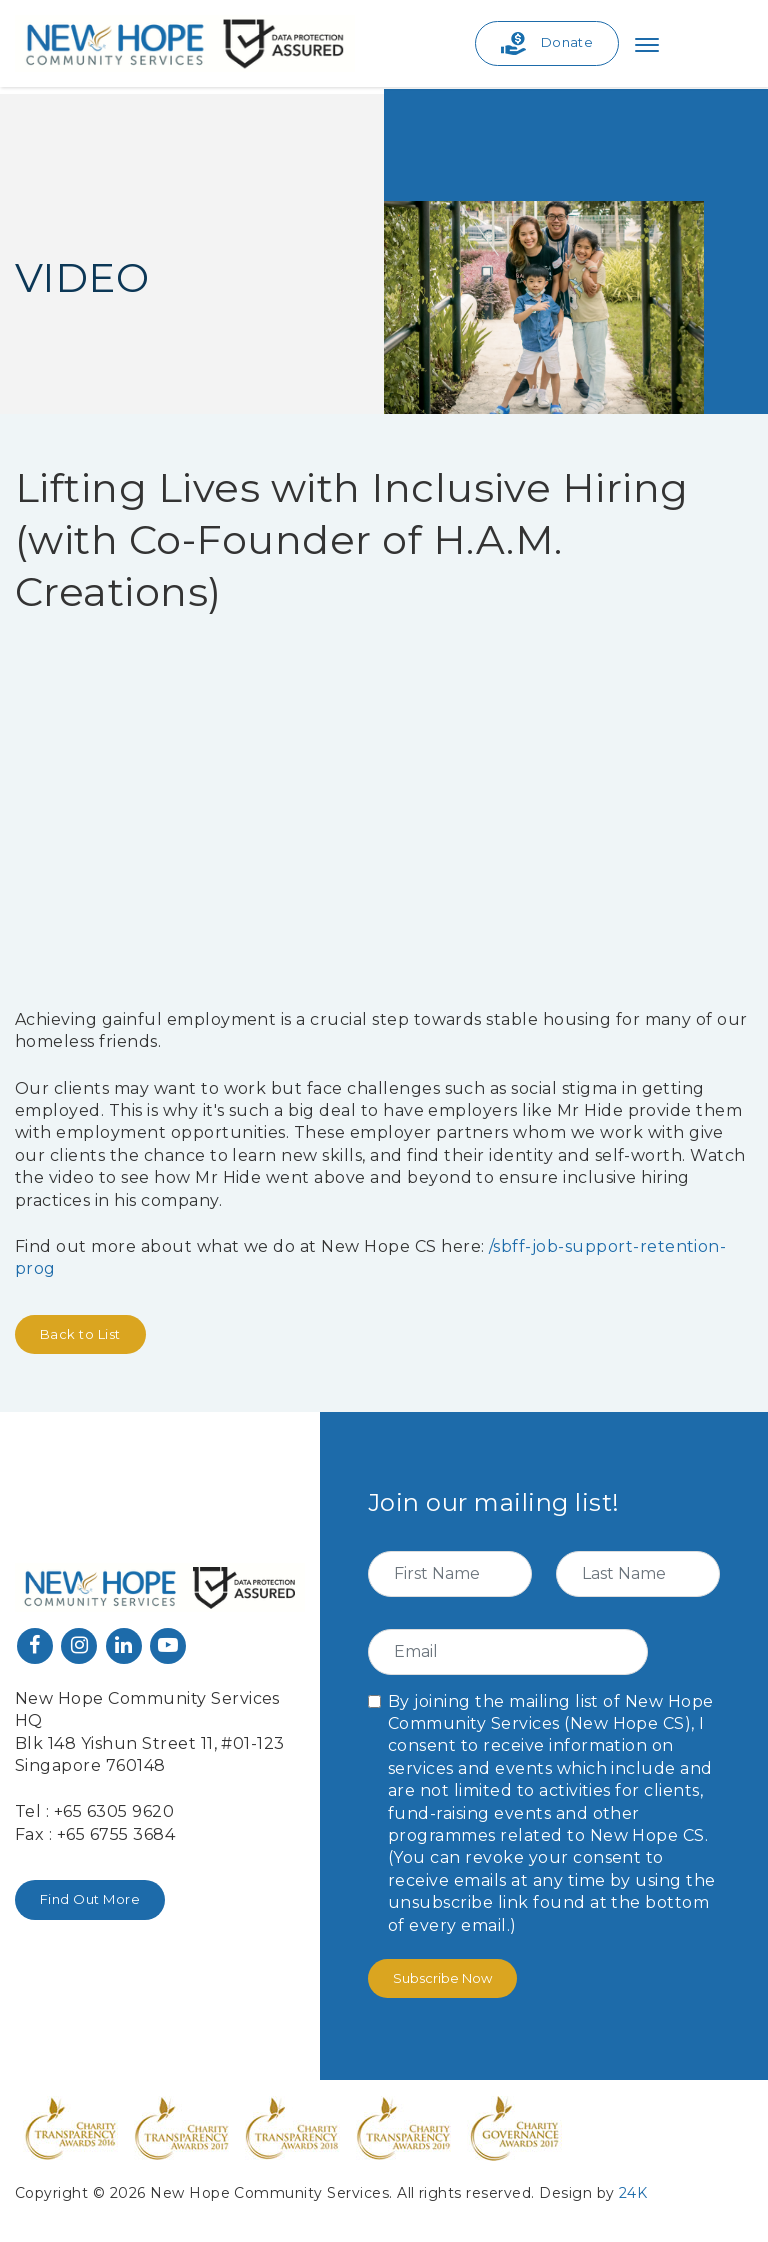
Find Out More (90, 1899)
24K (633, 2193)
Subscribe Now (442, 1978)
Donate (547, 43)
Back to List (80, 1334)
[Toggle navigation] (647, 44)
